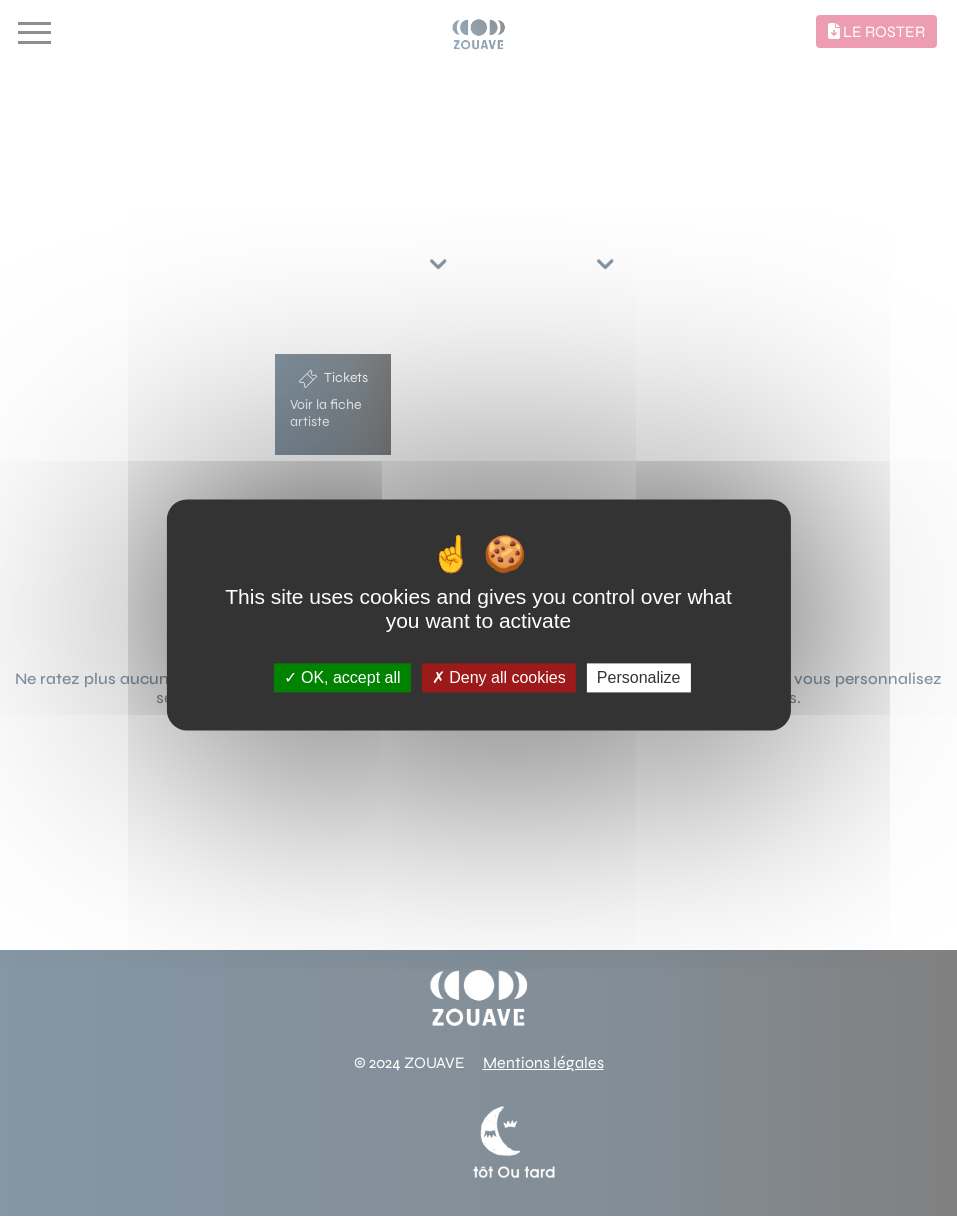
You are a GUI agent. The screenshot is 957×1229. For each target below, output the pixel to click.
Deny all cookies (499, 677)
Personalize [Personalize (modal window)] (639, 677)
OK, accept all (342, 677)
